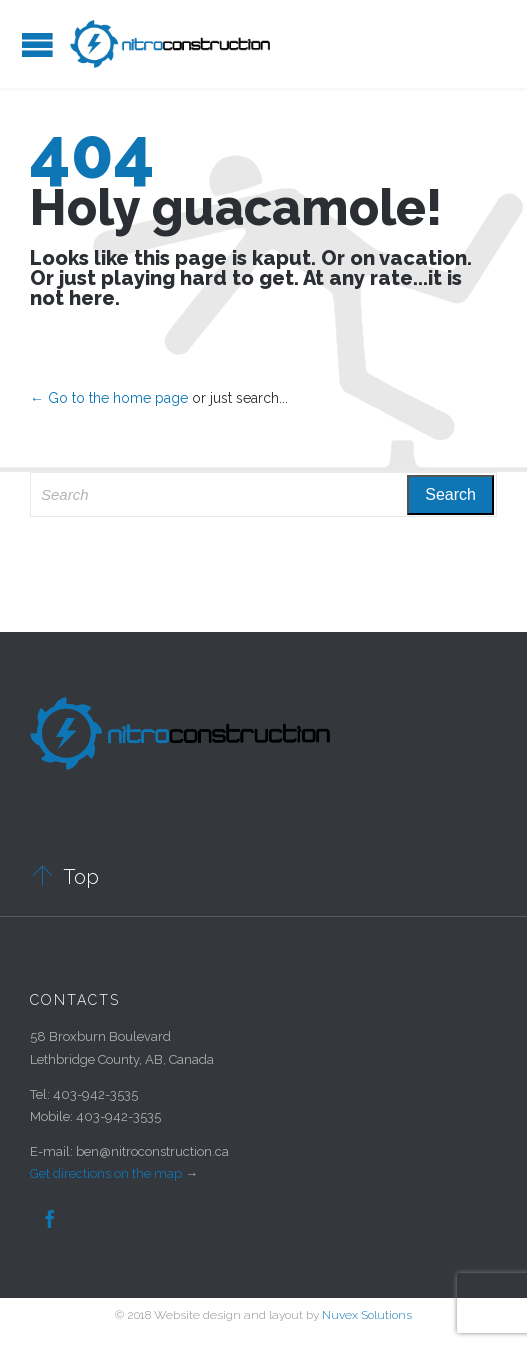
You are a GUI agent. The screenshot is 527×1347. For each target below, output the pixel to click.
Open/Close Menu (37, 44)
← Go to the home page (109, 398)
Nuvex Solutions (367, 1315)
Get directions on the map (106, 1173)
